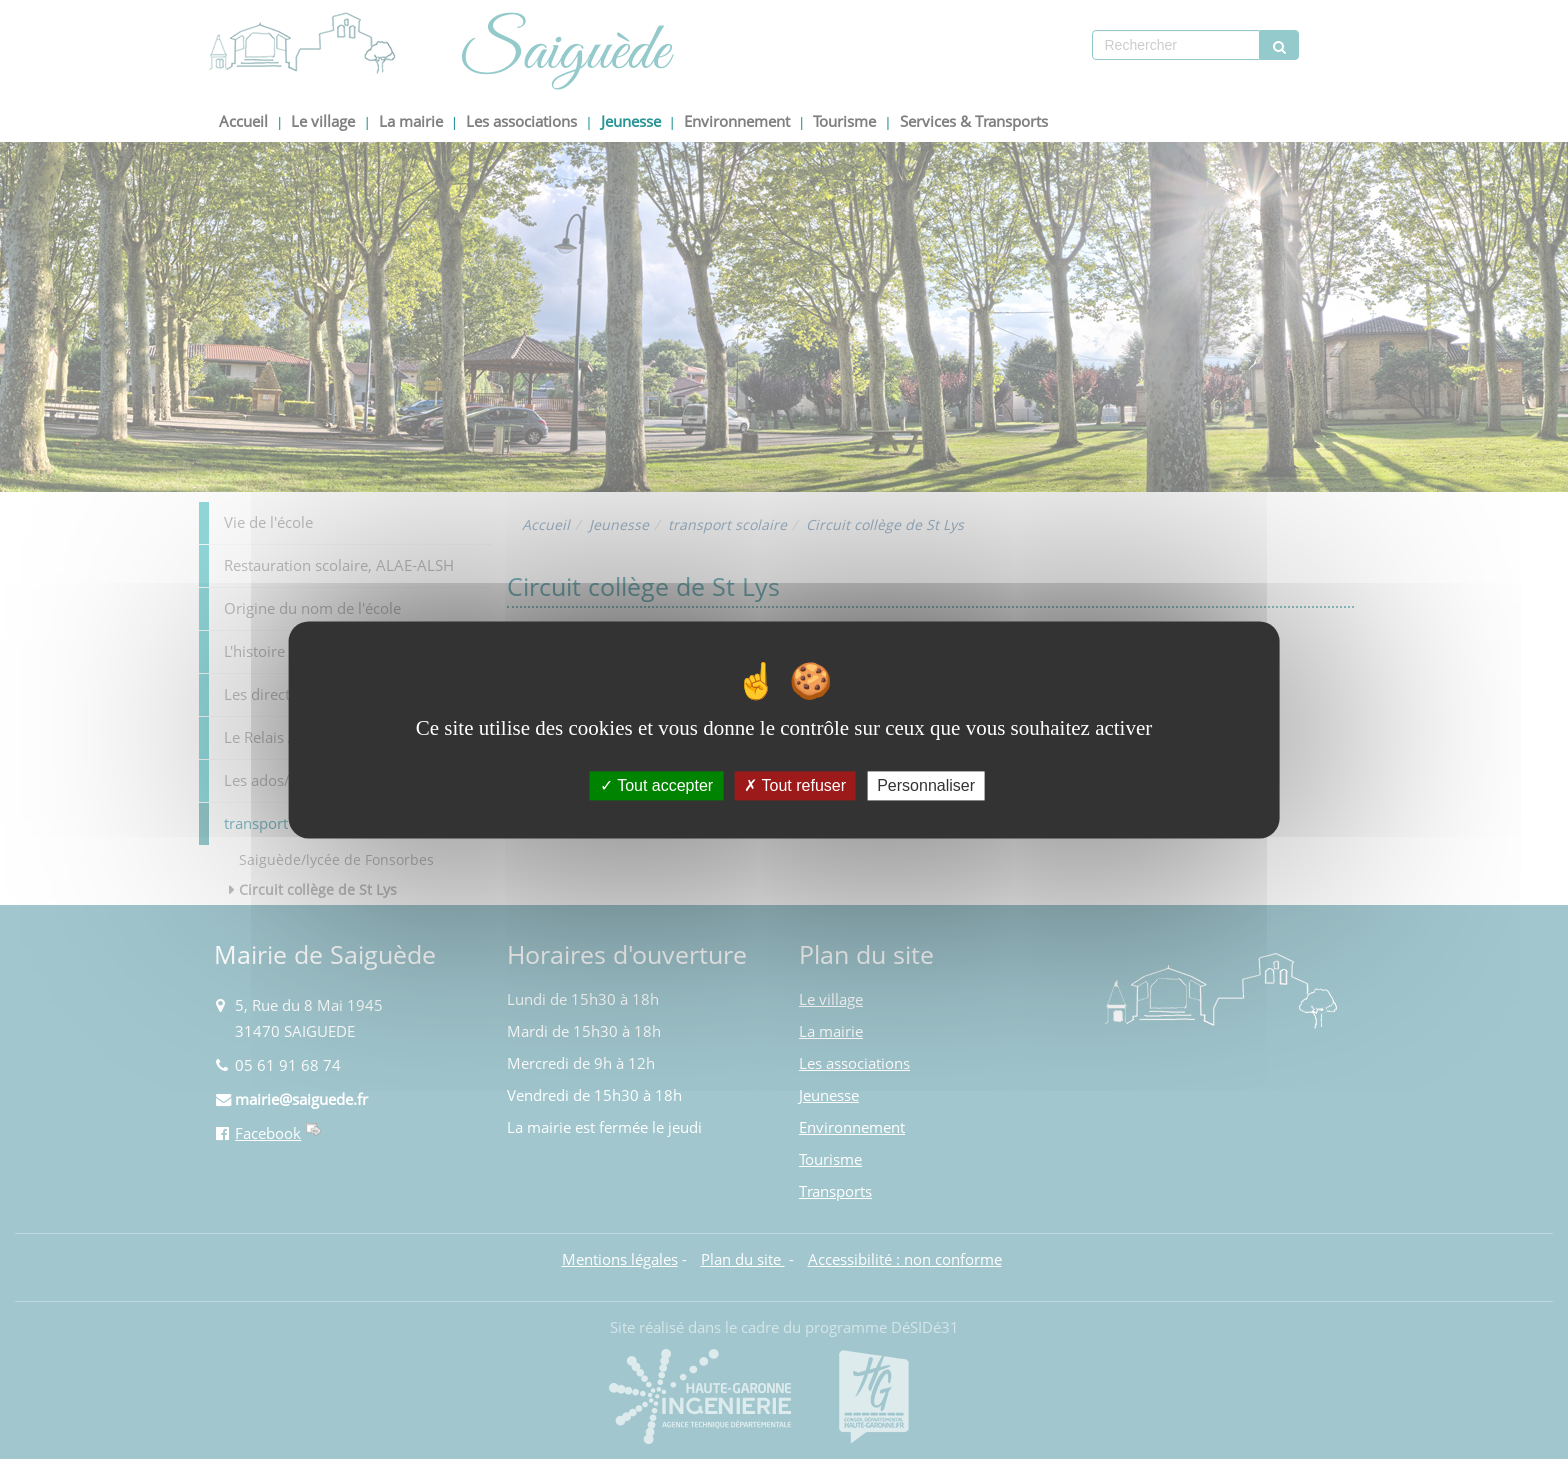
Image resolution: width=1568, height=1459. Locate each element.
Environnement (737, 121)
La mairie (411, 121)
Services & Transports (974, 121)
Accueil (243, 121)
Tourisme (844, 121)
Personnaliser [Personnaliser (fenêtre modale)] (926, 785)
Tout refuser (795, 785)
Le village (323, 121)
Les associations (521, 121)
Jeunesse (631, 121)
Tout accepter (656, 785)
